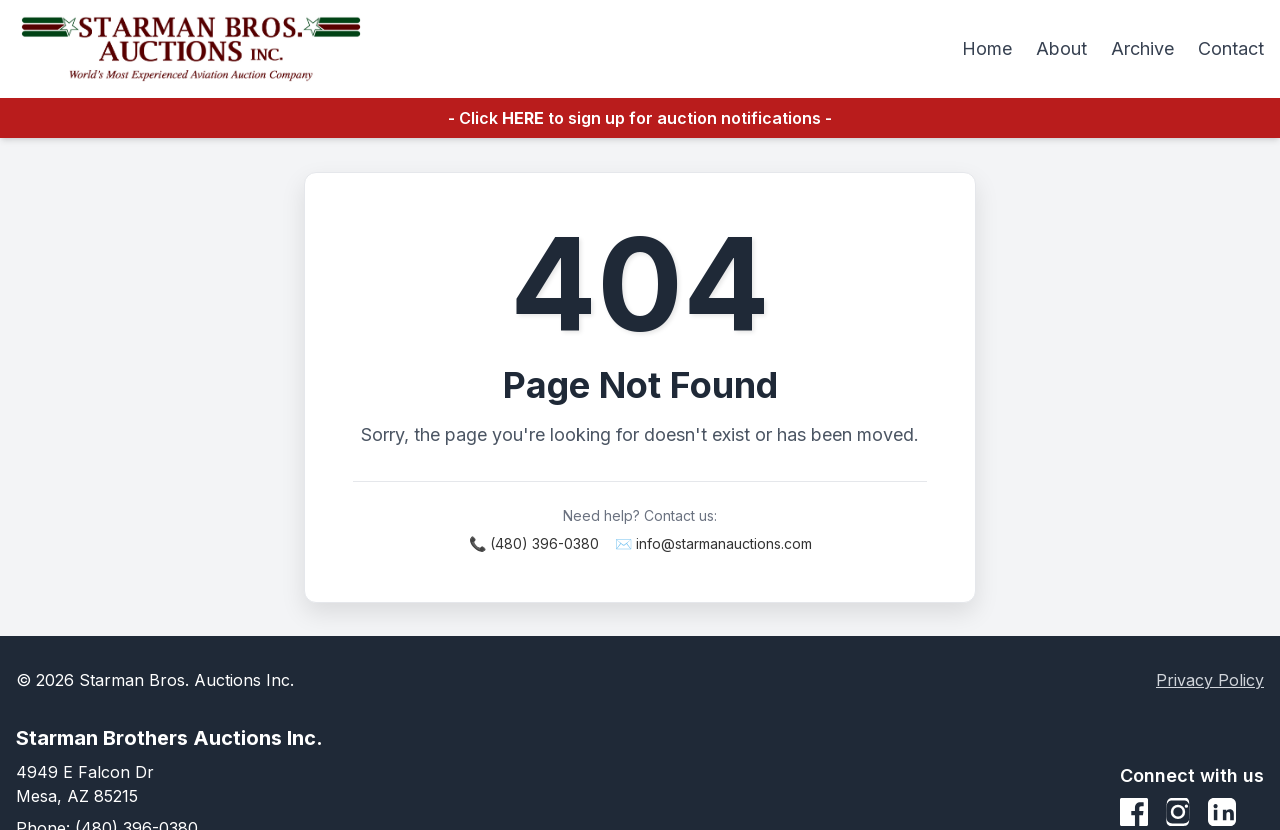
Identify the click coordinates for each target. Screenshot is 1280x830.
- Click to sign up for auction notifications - (640, 118)
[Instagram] (1178, 812)
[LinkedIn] (1222, 812)
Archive (1142, 48)
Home (987, 48)
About (1061, 48)
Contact (1231, 48)
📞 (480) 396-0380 (534, 543)
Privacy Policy (1210, 680)
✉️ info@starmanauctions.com (713, 543)
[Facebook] (1134, 812)
